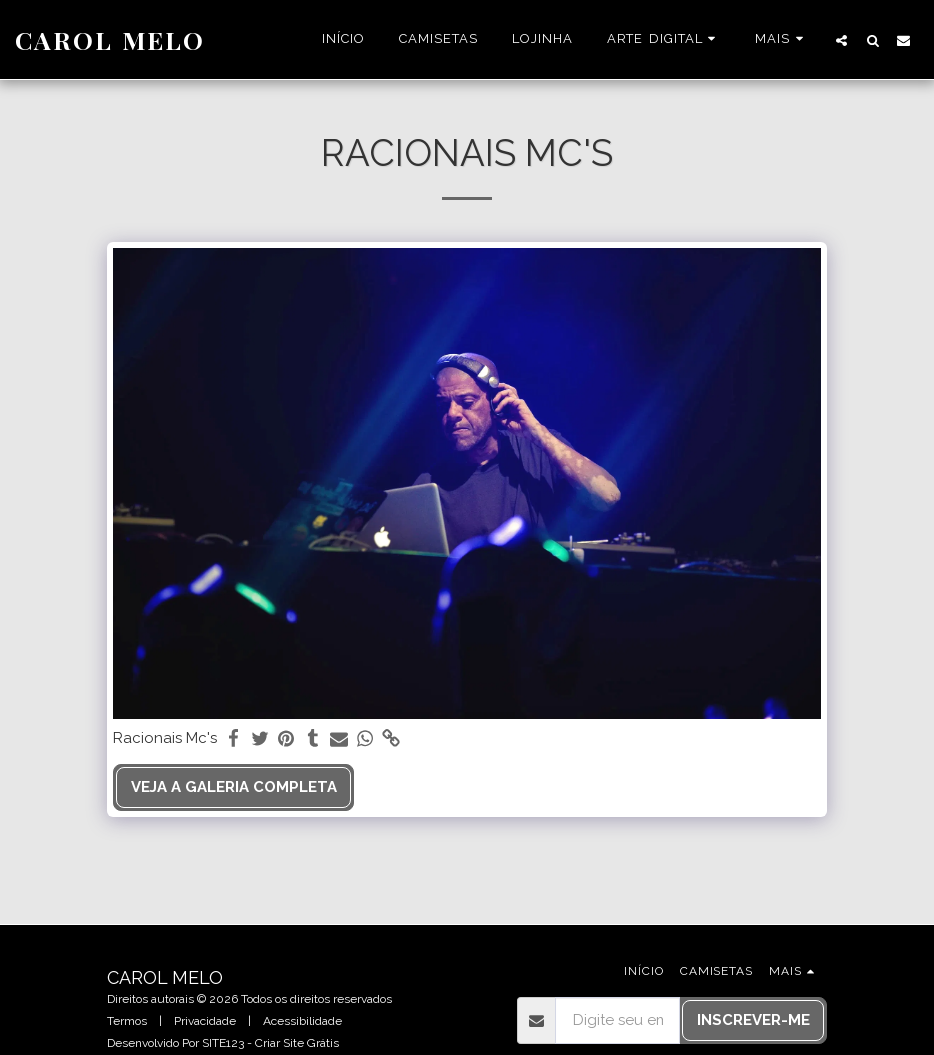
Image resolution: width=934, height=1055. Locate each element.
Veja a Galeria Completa (234, 787)
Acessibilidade (302, 1021)
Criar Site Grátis (297, 1043)
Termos (127, 1021)
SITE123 (223, 1043)
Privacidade (205, 1021)
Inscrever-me (753, 1020)
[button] (664, 40)
